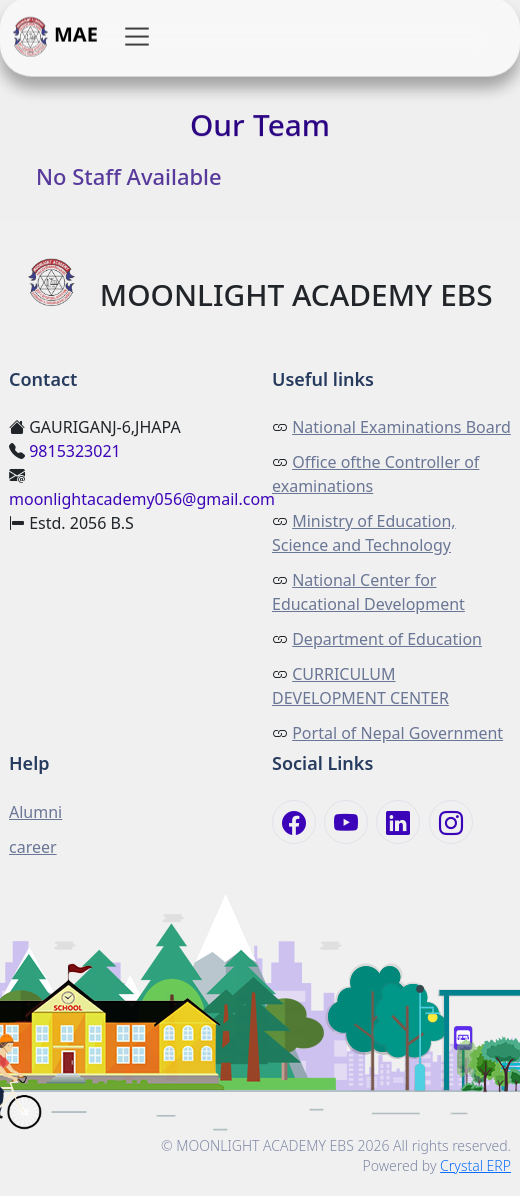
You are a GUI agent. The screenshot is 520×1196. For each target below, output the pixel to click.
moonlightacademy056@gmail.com (142, 499)
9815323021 (75, 451)
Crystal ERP (475, 1165)
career (33, 847)
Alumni (35, 812)
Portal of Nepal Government (397, 733)
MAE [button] (55, 37)
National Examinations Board (401, 427)
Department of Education (387, 639)
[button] (137, 37)
